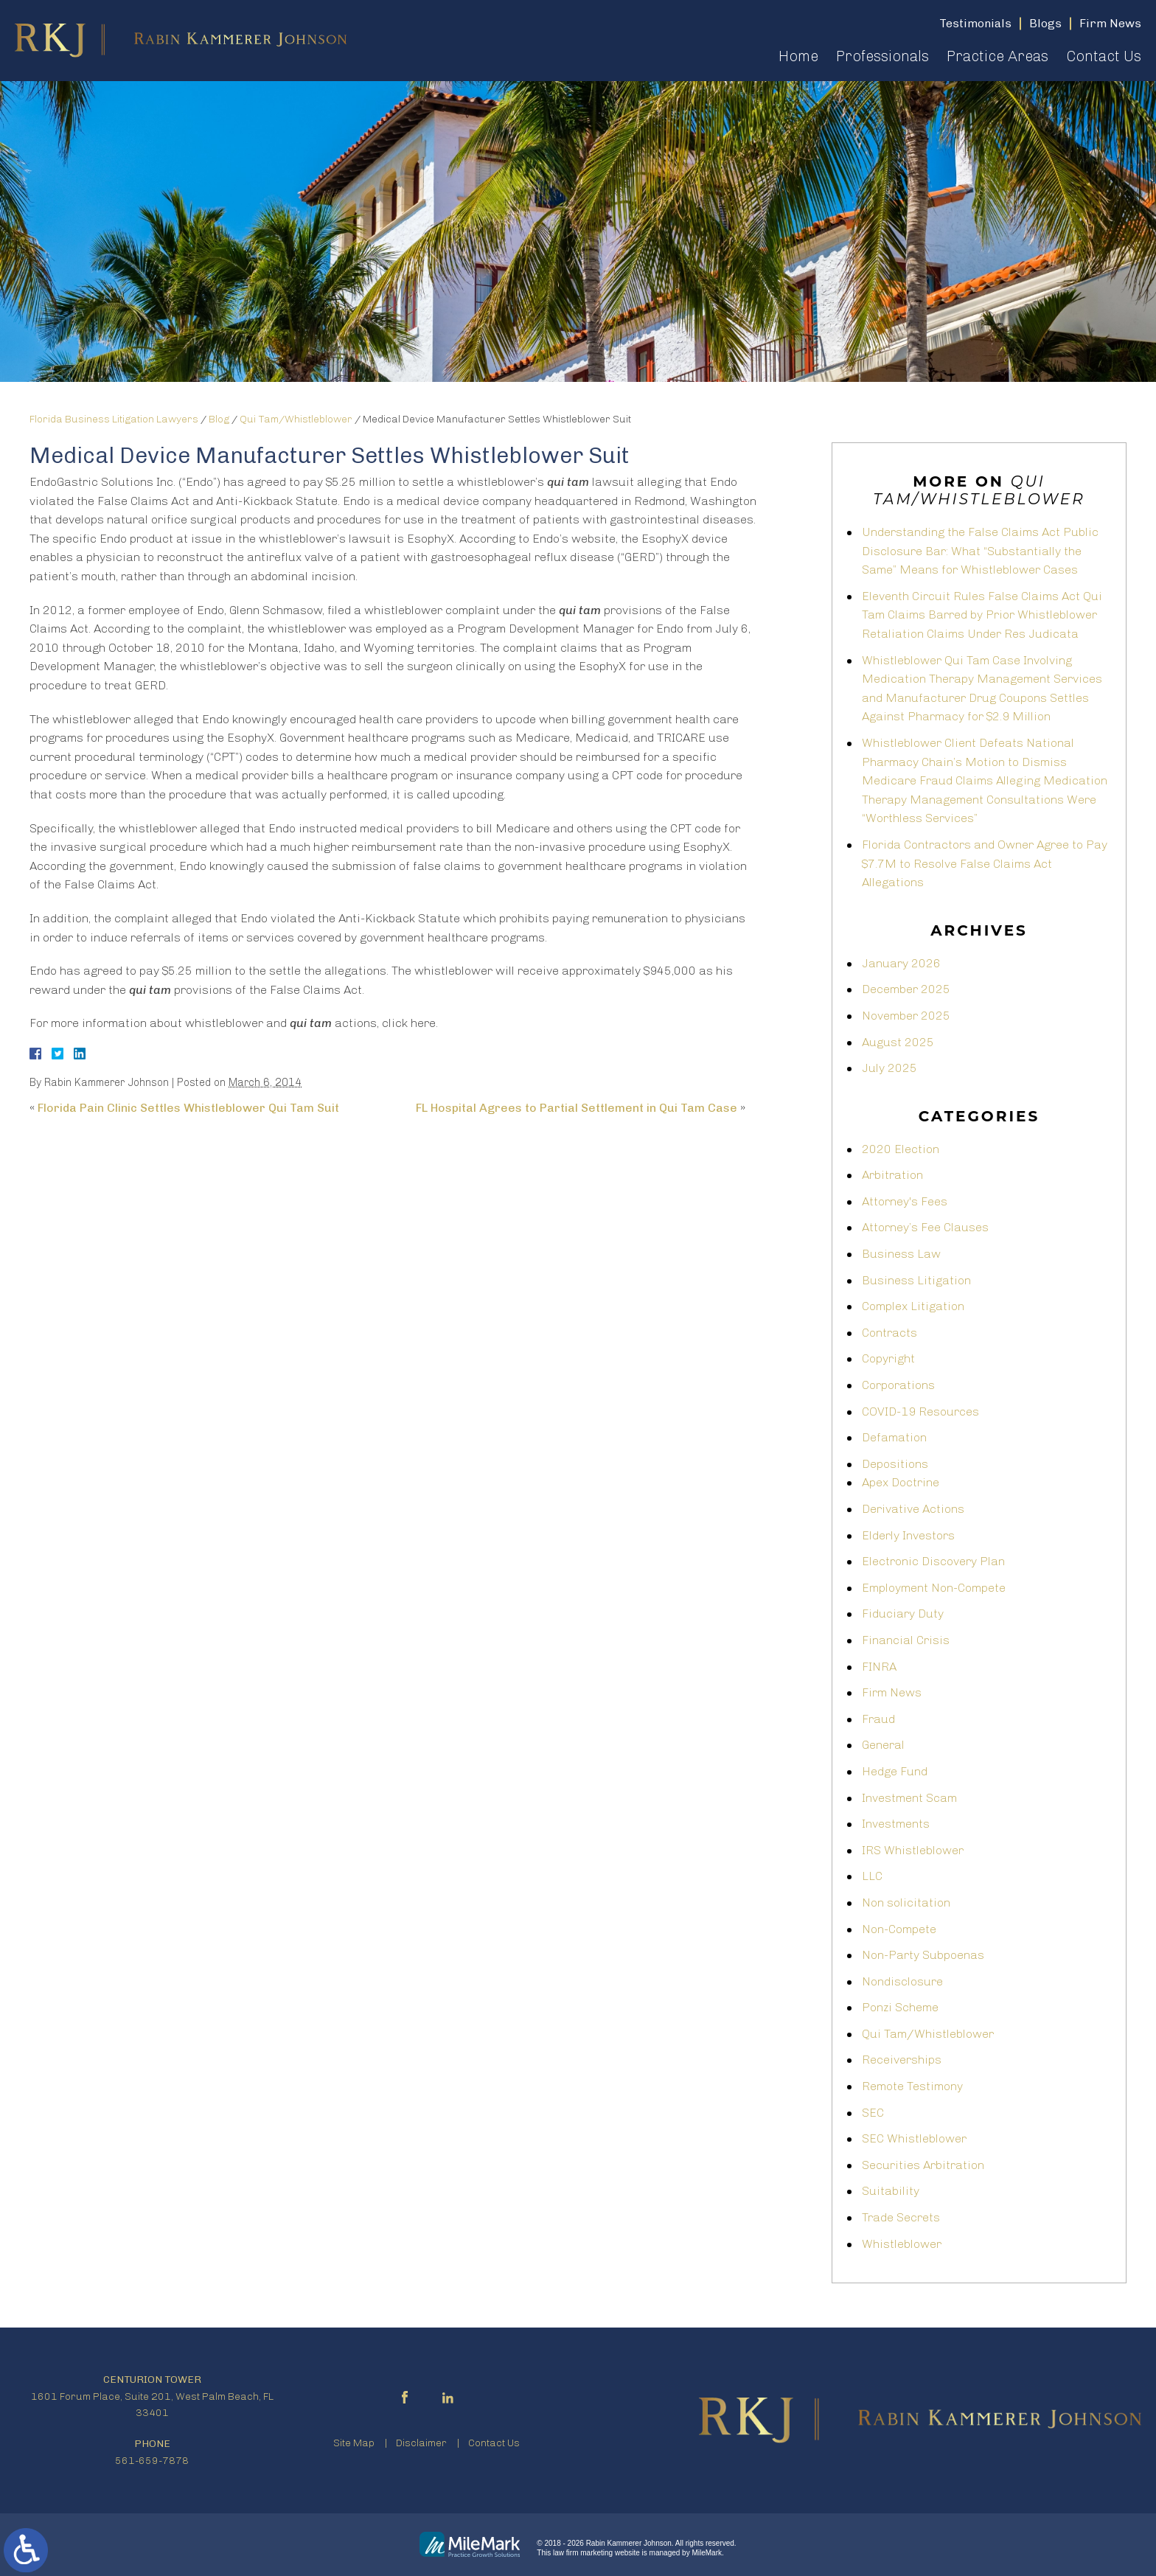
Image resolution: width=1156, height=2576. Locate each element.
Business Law (901, 1254)
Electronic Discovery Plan (933, 1561)
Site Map (354, 2443)
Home (798, 56)
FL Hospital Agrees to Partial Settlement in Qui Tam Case (576, 1108)
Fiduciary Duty (903, 1613)
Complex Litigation (913, 1306)
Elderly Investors (908, 1535)
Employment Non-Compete (934, 1588)
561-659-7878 (152, 2460)
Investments (896, 1824)
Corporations (898, 1385)
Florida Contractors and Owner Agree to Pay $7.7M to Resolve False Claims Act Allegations (984, 863)
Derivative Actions (913, 1509)
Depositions (895, 1464)
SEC (873, 2113)
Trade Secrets (901, 2217)
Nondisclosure (902, 1981)
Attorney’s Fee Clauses (925, 1227)
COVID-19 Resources (920, 1411)
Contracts (889, 1333)
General (883, 1745)
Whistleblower (901, 2244)
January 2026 (901, 963)
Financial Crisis (906, 1640)
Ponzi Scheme (900, 2007)
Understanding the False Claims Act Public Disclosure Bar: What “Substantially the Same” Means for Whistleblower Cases (980, 551)
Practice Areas (997, 56)
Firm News (892, 1692)
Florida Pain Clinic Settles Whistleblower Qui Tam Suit (188, 1108)
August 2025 (898, 1042)
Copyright (888, 1358)
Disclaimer (421, 2443)
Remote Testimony (912, 2086)
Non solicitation (906, 1903)
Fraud (878, 1719)
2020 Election (900, 1149)
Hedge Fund (894, 1771)
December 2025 (906, 989)
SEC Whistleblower (914, 2138)
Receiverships (901, 2060)
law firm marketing (583, 2553)
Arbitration (892, 1175)
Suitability (890, 2191)
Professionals (882, 56)
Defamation (894, 1437)
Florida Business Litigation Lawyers (113, 419)
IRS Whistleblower (913, 1850)
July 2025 (889, 1068)
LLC (872, 1876)
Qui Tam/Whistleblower (296, 419)
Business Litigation (916, 1280)
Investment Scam (909, 1798)
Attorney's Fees (904, 1201)
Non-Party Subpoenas (923, 1955)
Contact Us (1103, 56)
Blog (219, 419)
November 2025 (906, 1016)
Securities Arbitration (923, 2165)
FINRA (879, 1667)
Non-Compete (899, 1929)
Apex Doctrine (900, 1482)
